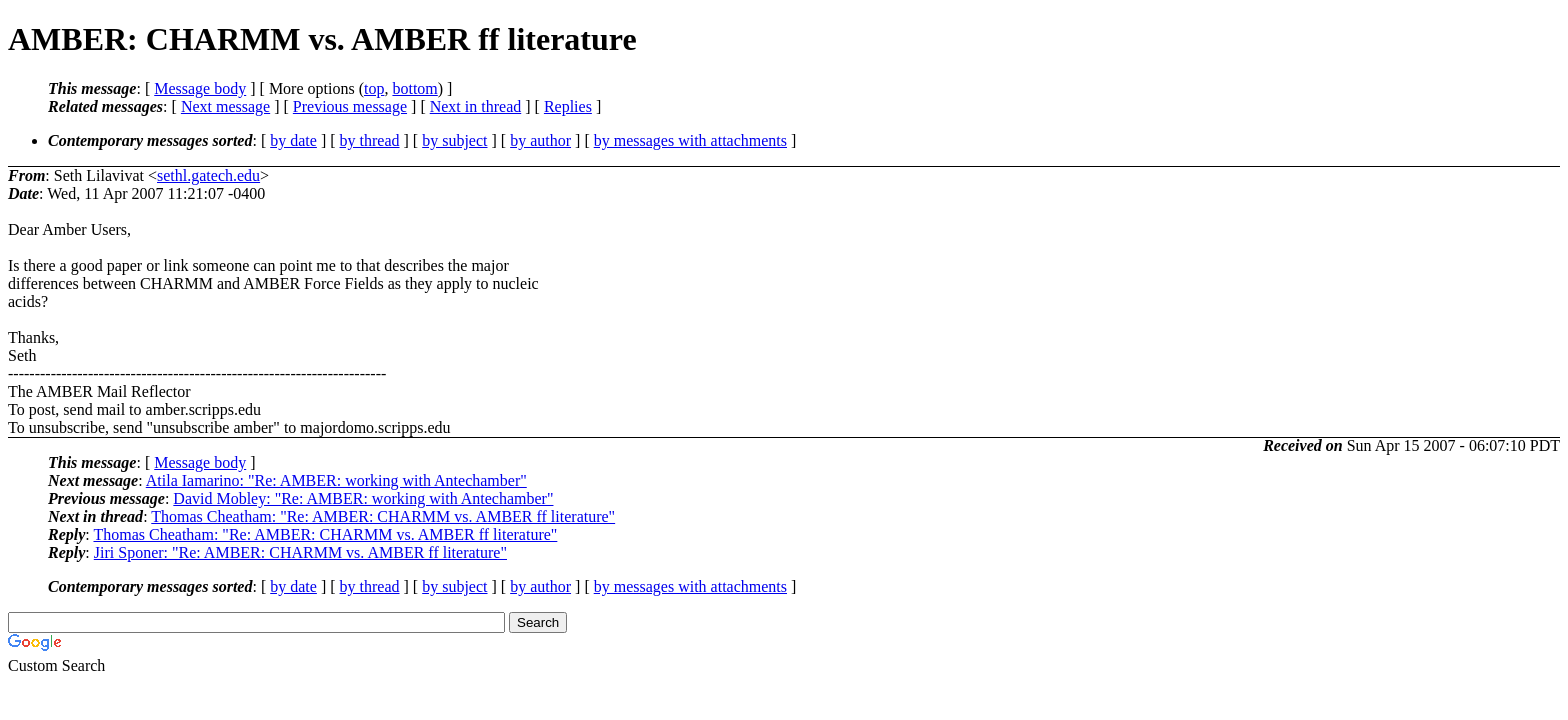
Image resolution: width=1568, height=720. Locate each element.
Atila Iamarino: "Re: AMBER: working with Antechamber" (336, 480)
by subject (454, 140)
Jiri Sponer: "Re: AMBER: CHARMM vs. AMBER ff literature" (300, 552)
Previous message (350, 106)
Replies (568, 106)
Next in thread (476, 106)
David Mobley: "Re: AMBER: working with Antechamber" (363, 498)
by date (293, 140)
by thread (370, 140)
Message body (200, 88)
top (374, 88)
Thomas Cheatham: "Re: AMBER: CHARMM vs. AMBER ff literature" (383, 516)
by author (540, 140)
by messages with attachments (690, 140)
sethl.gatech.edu (208, 175)
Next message (225, 106)
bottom (414, 88)
